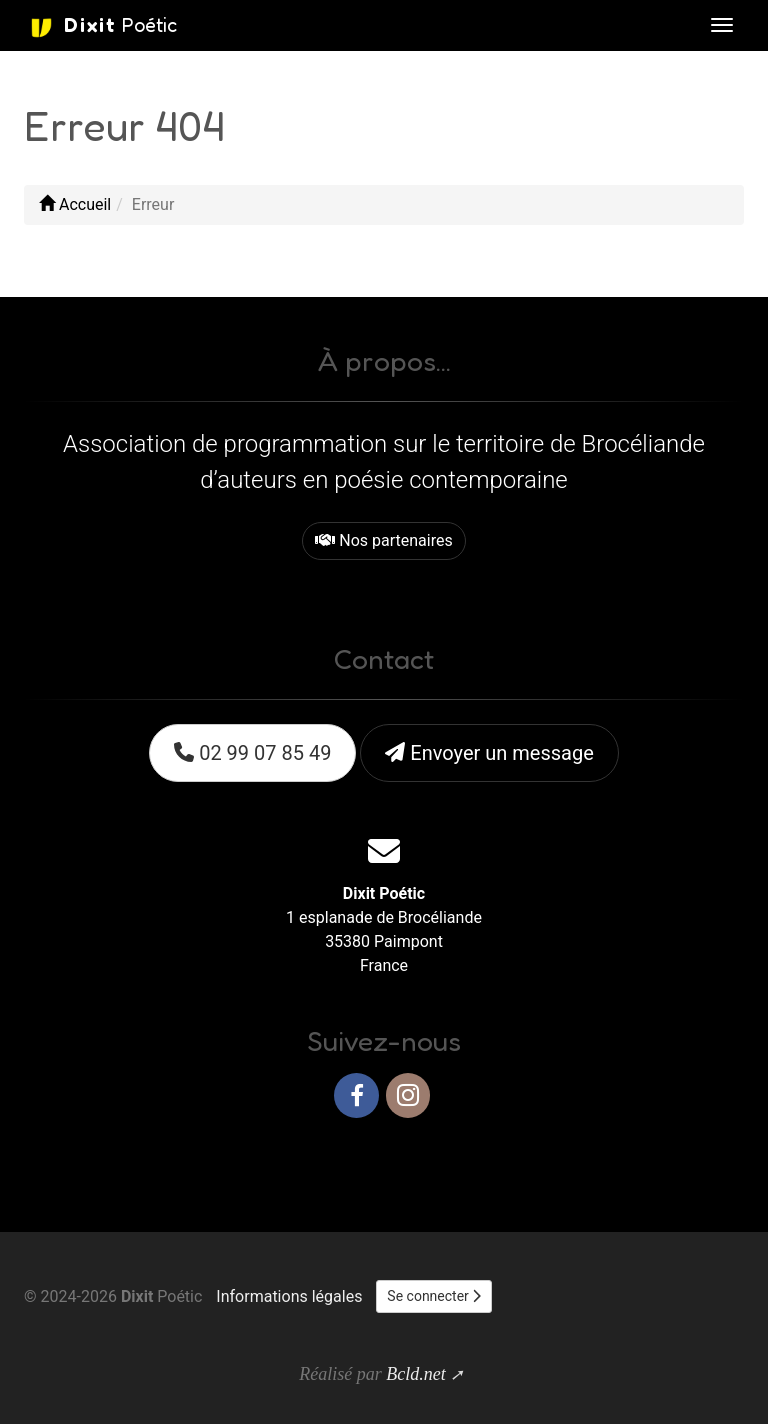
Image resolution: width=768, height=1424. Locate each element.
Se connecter (434, 1296)
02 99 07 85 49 (252, 753)
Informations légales (289, 1296)
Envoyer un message (489, 753)
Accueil (75, 204)
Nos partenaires (383, 540)
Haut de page (686, 1159)
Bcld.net (415, 1374)
